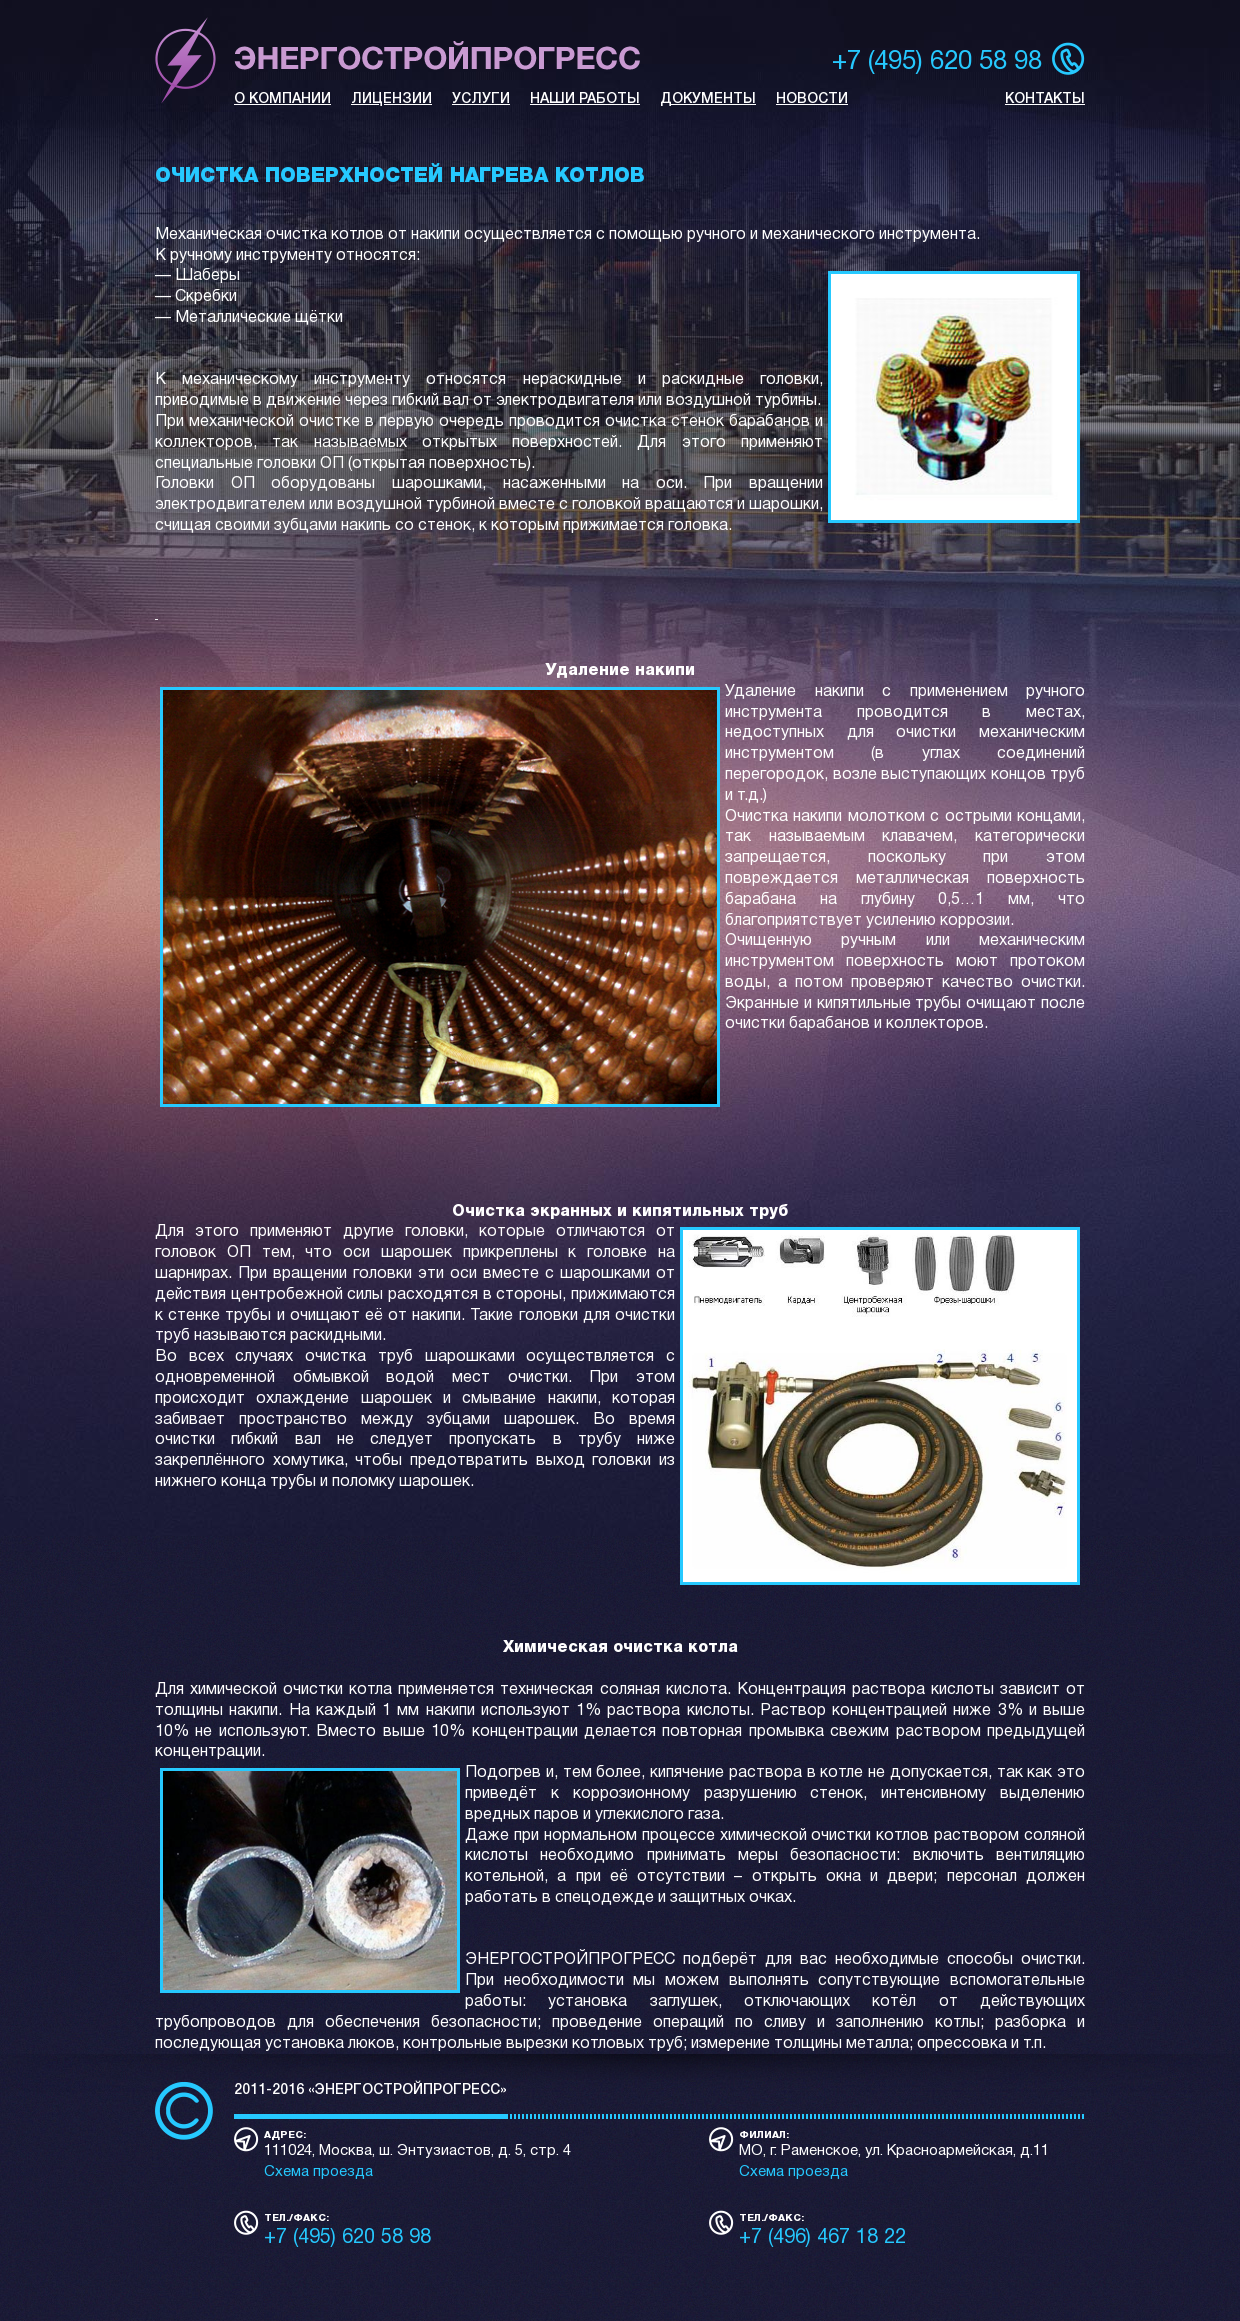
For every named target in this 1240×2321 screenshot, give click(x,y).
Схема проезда (318, 2172)
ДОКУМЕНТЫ (708, 99)
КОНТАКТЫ (1045, 99)
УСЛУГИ (481, 99)
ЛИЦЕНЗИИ (391, 99)
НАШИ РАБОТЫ (585, 99)
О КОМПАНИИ (282, 99)
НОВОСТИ (812, 99)
